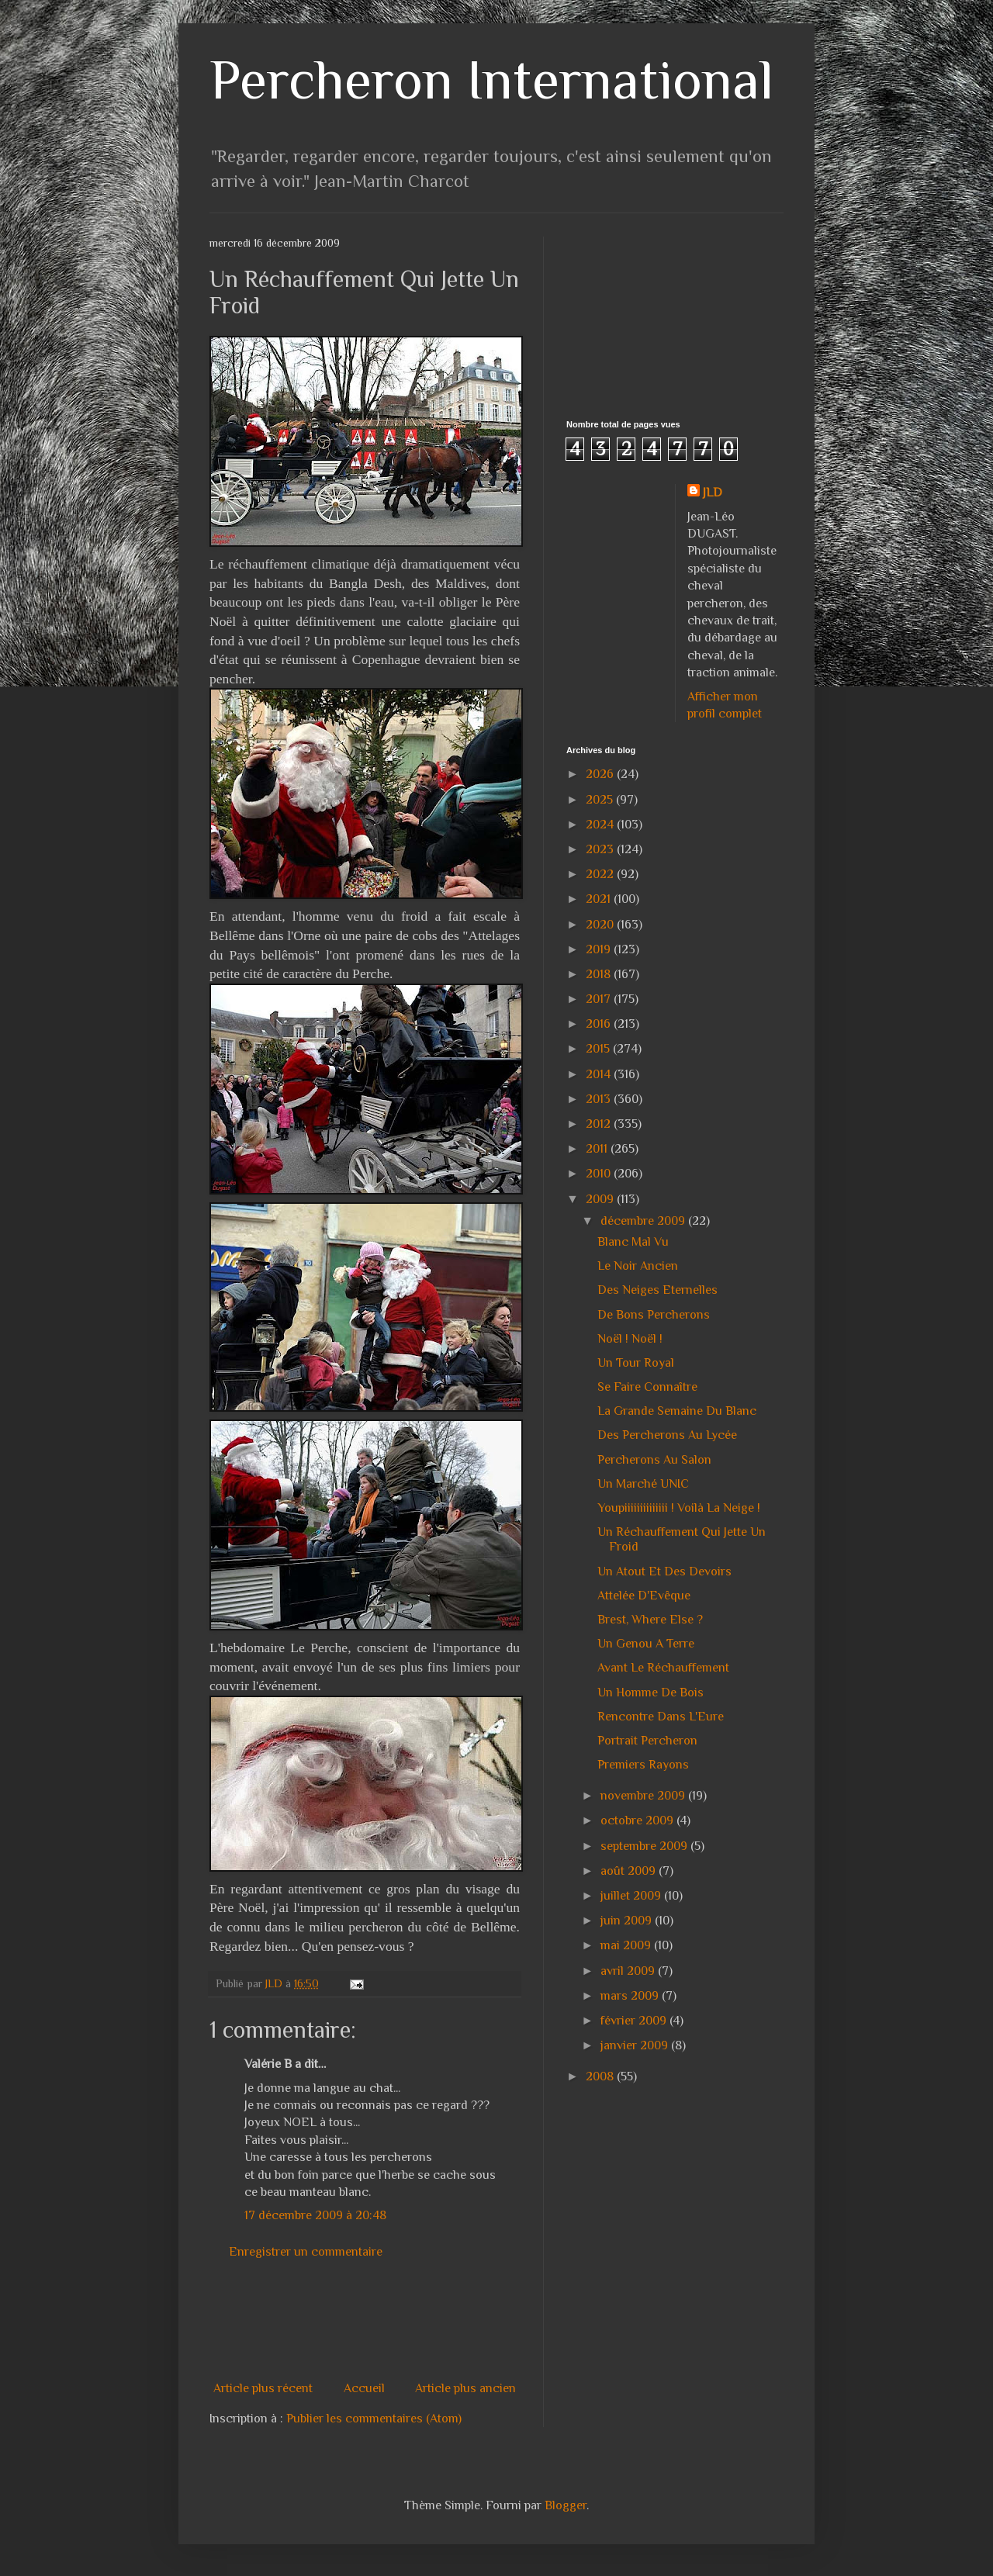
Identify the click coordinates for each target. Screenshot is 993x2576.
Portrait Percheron (647, 1741)
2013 (600, 1099)
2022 (601, 874)
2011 (598, 1149)
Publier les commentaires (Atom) (374, 2419)
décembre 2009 (644, 1221)
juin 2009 (627, 1921)
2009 (601, 1199)
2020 (601, 925)
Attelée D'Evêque (643, 1596)
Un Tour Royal (635, 1363)
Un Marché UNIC (643, 1484)
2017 (600, 999)
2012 (600, 1124)
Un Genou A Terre (645, 1644)
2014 (600, 1074)
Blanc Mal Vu (633, 1242)
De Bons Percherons (653, 1315)
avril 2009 (629, 1971)
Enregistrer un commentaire (305, 2252)
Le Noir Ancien (637, 1266)
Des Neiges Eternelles (657, 1290)
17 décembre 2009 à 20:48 (315, 2215)
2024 (601, 825)
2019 (600, 949)
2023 (601, 849)
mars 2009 (631, 1996)
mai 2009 (627, 1945)
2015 (599, 1049)
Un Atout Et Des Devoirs (664, 1571)
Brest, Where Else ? (650, 1620)
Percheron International (491, 79)
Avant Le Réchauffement (663, 1668)
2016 (600, 1024)
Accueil (364, 2388)
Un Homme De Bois (650, 1692)
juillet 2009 (632, 1896)
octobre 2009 (638, 1820)
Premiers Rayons (643, 1765)
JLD (712, 493)
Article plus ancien (465, 2388)
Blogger (565, 2505)
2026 (601, 774)
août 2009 (629, 1871)
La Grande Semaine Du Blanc (676, 1411)
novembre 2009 (644, 1796)
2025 (601, 800)
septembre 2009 (645, 1846)
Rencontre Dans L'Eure (660, 1717)
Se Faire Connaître (647, 1387)
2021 (600, 899)
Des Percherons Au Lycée (667, 1435)
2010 (600, 1174)
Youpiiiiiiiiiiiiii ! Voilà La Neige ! (678, 1508)
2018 (600, 974)
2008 (601, 2076)
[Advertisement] (491, 2320)
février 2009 (634, 2021)
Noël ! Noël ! (630, 1339)
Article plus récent (263, 2388)
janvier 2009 (635, 2045)
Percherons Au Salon (654, 1460)
